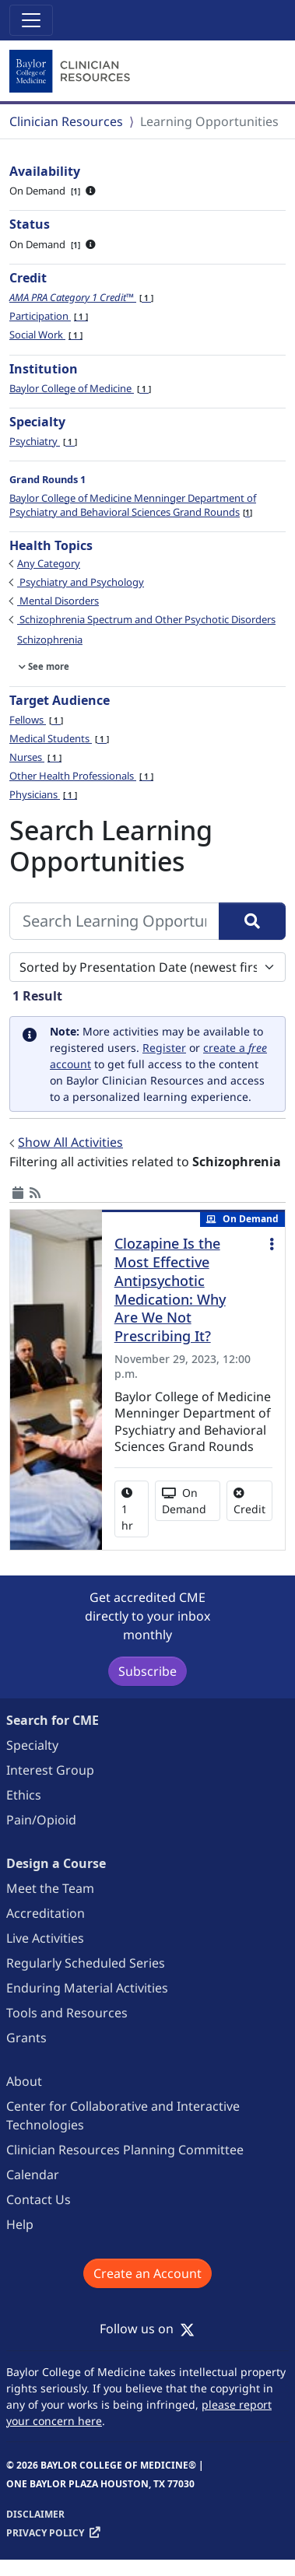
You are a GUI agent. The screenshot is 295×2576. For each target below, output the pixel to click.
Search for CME (52, 1720)
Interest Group (50, 1770)
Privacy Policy (45, 2532)
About (24, 2081)
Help (19, 2224)
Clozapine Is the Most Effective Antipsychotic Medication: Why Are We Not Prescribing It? (170, 1289)
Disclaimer (35, 2514)
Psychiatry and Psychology (80, 582)
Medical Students (59, 738)
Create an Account (147, 2273)
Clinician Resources (66, 121)
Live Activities (45, 1938)
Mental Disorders (58, 601)
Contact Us (38, 2199)
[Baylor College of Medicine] (71, 71)
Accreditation (45, 1913)
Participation (48, 316)
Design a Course (56, 1863)
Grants (26, 2037)
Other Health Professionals (81, 776)
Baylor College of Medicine (80, 388)
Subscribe (147, 1671)
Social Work (46, 335)
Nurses (35, 757)
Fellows (36, 720)
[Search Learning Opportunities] (114, 921)
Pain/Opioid (41, 1819)
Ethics (23, 1794)
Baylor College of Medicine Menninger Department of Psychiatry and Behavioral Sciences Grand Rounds (132, 505)
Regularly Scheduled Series (85, 1962)
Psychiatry (43, 441)
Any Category (48, 563)
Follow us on (147, 2328)
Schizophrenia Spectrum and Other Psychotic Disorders (146, 619)
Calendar (32, 2174)
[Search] (252, 921)
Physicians (43, 794)
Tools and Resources (67, 2012)
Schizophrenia (50, 640)
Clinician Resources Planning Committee (125, 2149)
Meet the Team (50, 1888)
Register (164, 1047)
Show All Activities (70, 1142)
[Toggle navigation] (31, 20)
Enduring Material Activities (87, 1987)
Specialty (32, 1745)
